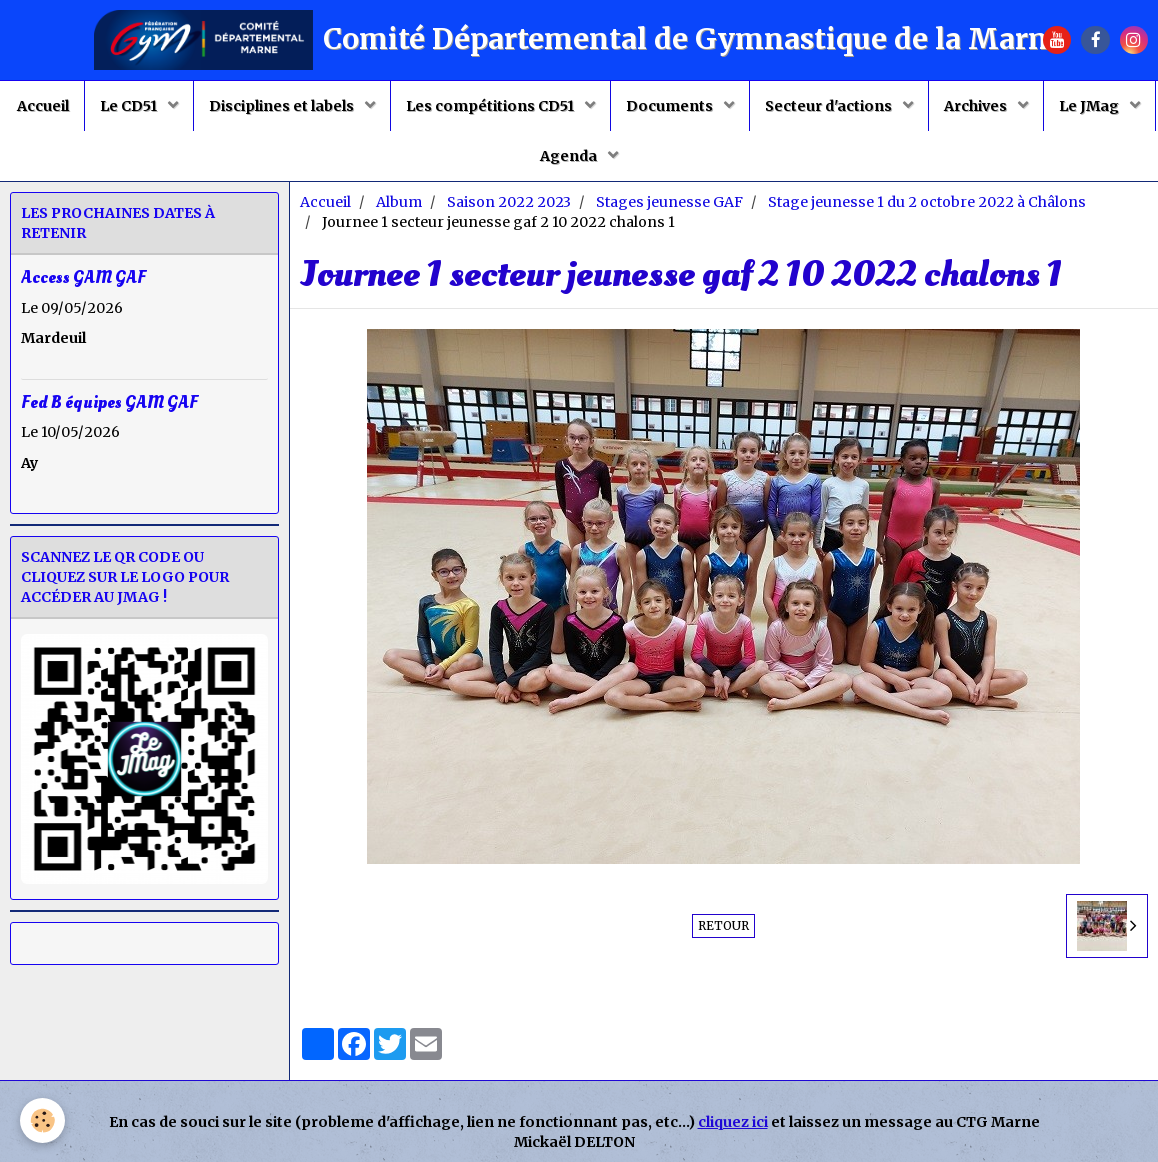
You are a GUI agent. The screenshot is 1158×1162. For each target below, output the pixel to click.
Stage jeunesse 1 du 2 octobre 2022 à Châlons (927, 202)
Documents (671, 106)
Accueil (43, 106)
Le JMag (1090, 106)
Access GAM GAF (83, 277)
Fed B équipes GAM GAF (109, 401)
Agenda (570, 156)
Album (399, 202)
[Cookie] (42, 1120)
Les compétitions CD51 (491, 106)
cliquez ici (733, 1122)
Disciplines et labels (283, 106)
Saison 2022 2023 (509, 202)
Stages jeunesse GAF (669, 202)
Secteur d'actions (830, 106)
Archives (977, 106)
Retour (723, 925)
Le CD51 (130, 106)
